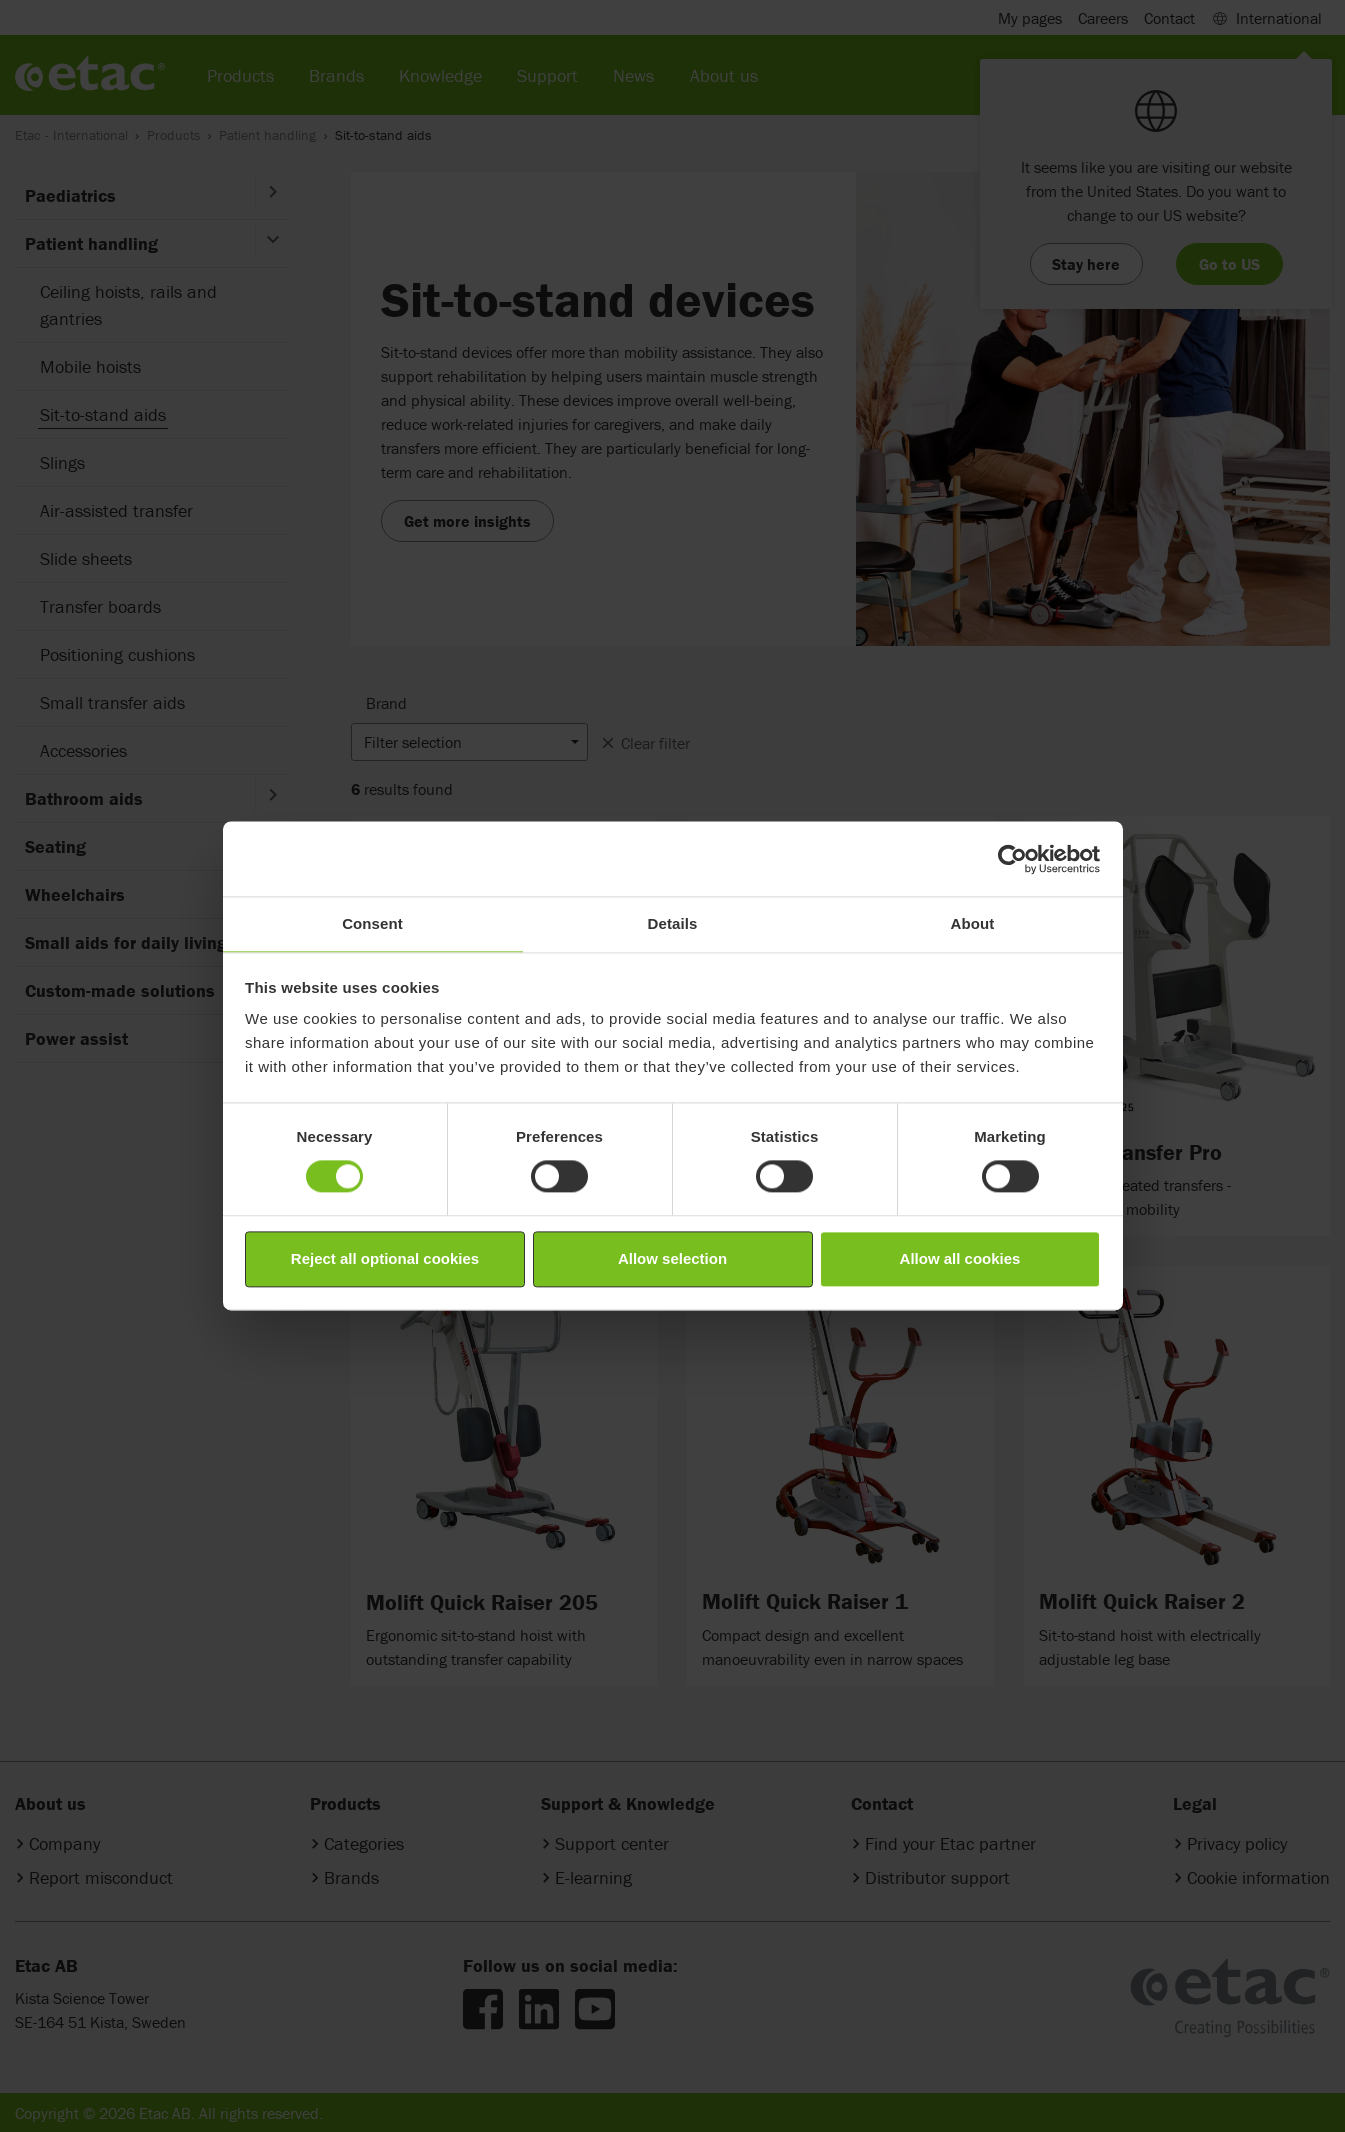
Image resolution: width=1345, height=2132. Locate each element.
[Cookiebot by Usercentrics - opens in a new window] (1012, 859)
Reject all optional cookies (385, 1258)
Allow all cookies (960, 1258)
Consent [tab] (372, 923)
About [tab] (973, 923)
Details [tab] (673, 923)
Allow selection (672, 1258)
